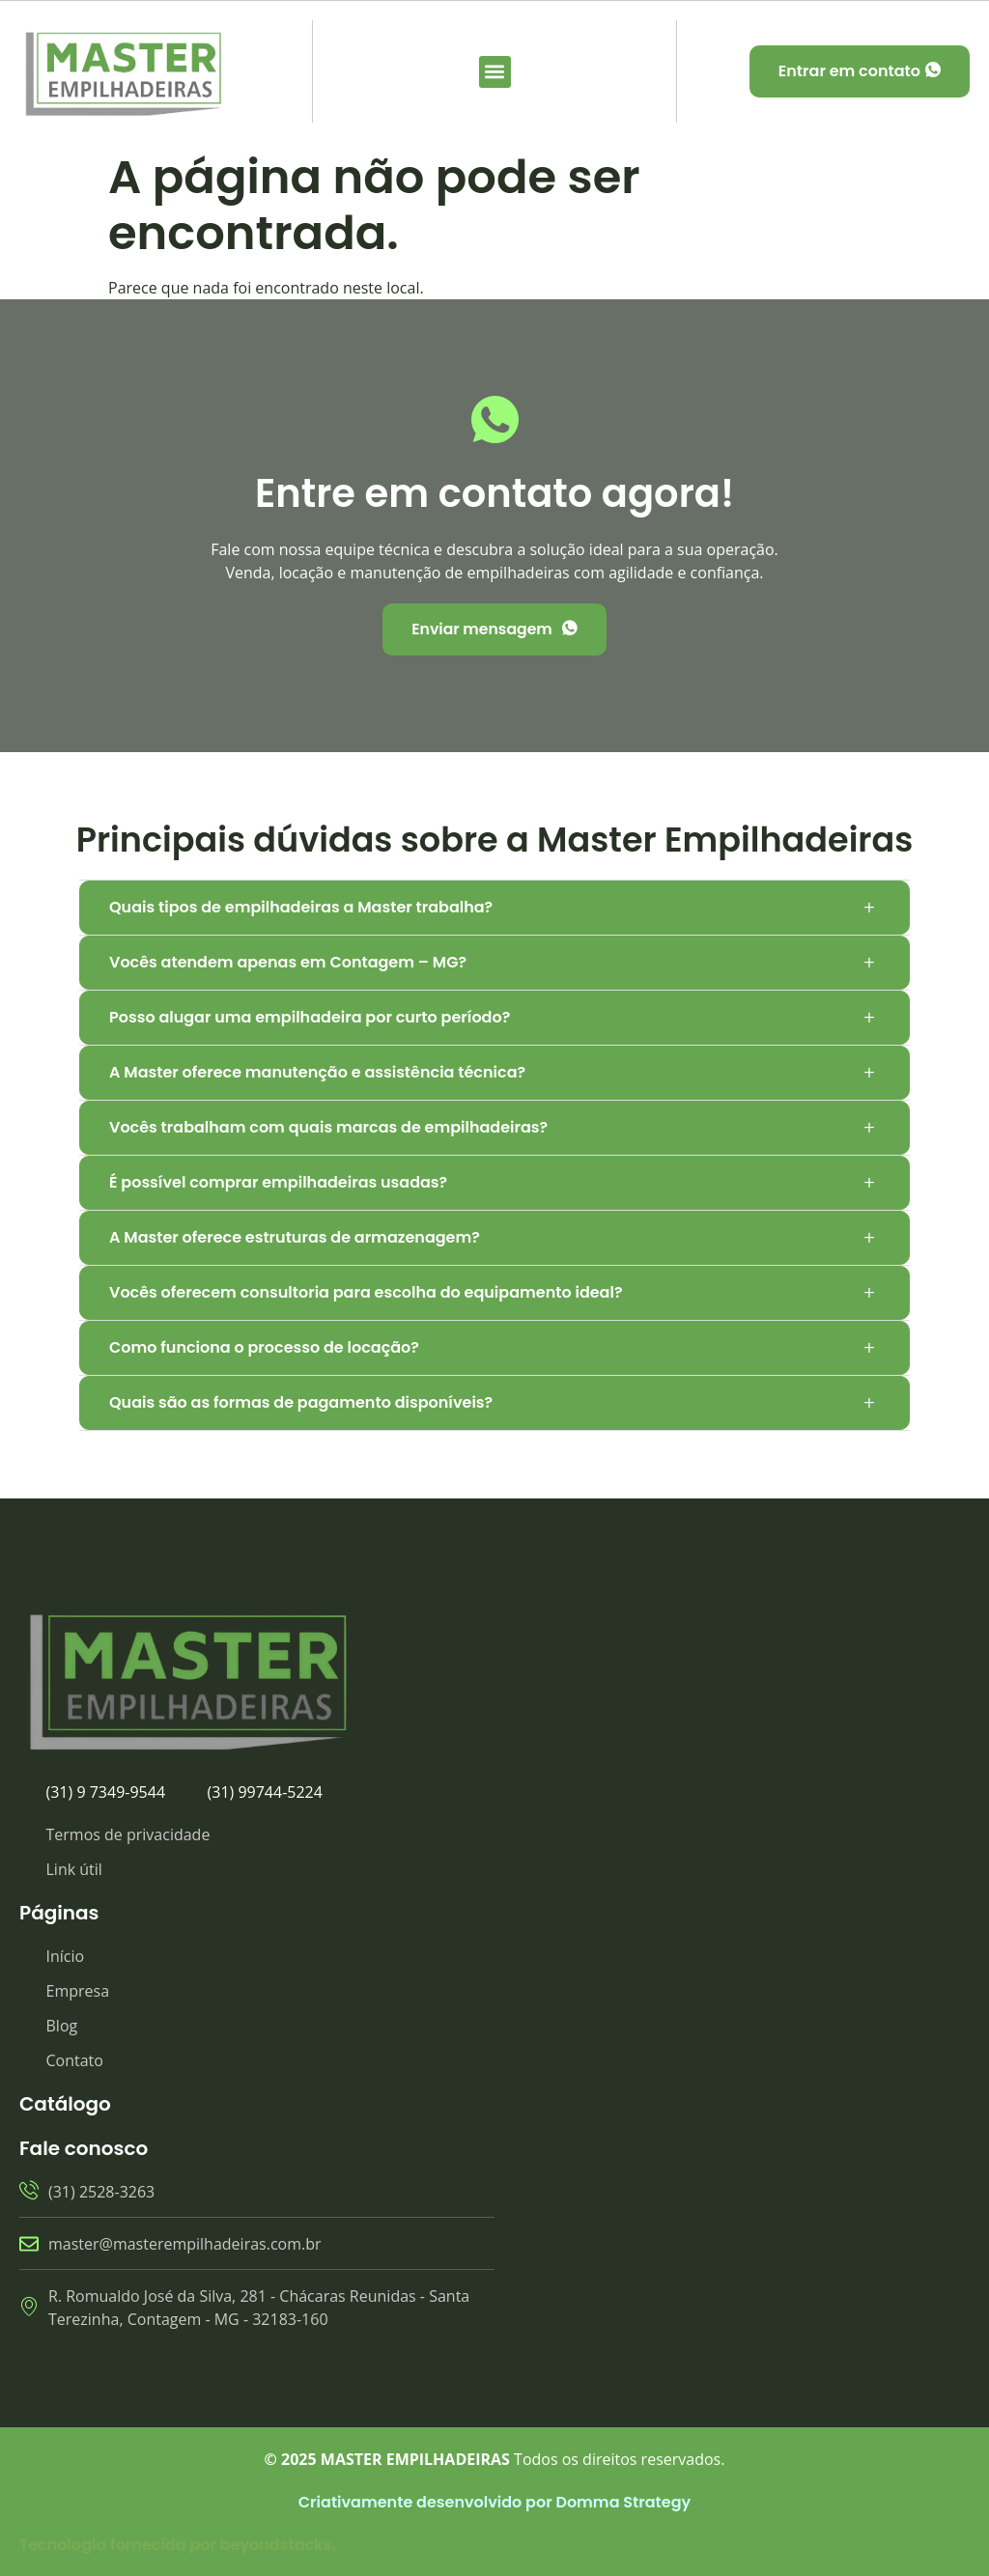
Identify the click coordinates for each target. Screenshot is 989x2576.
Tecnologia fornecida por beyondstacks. (177, 2545)
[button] (495, 72)
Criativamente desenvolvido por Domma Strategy (494, 2502)
